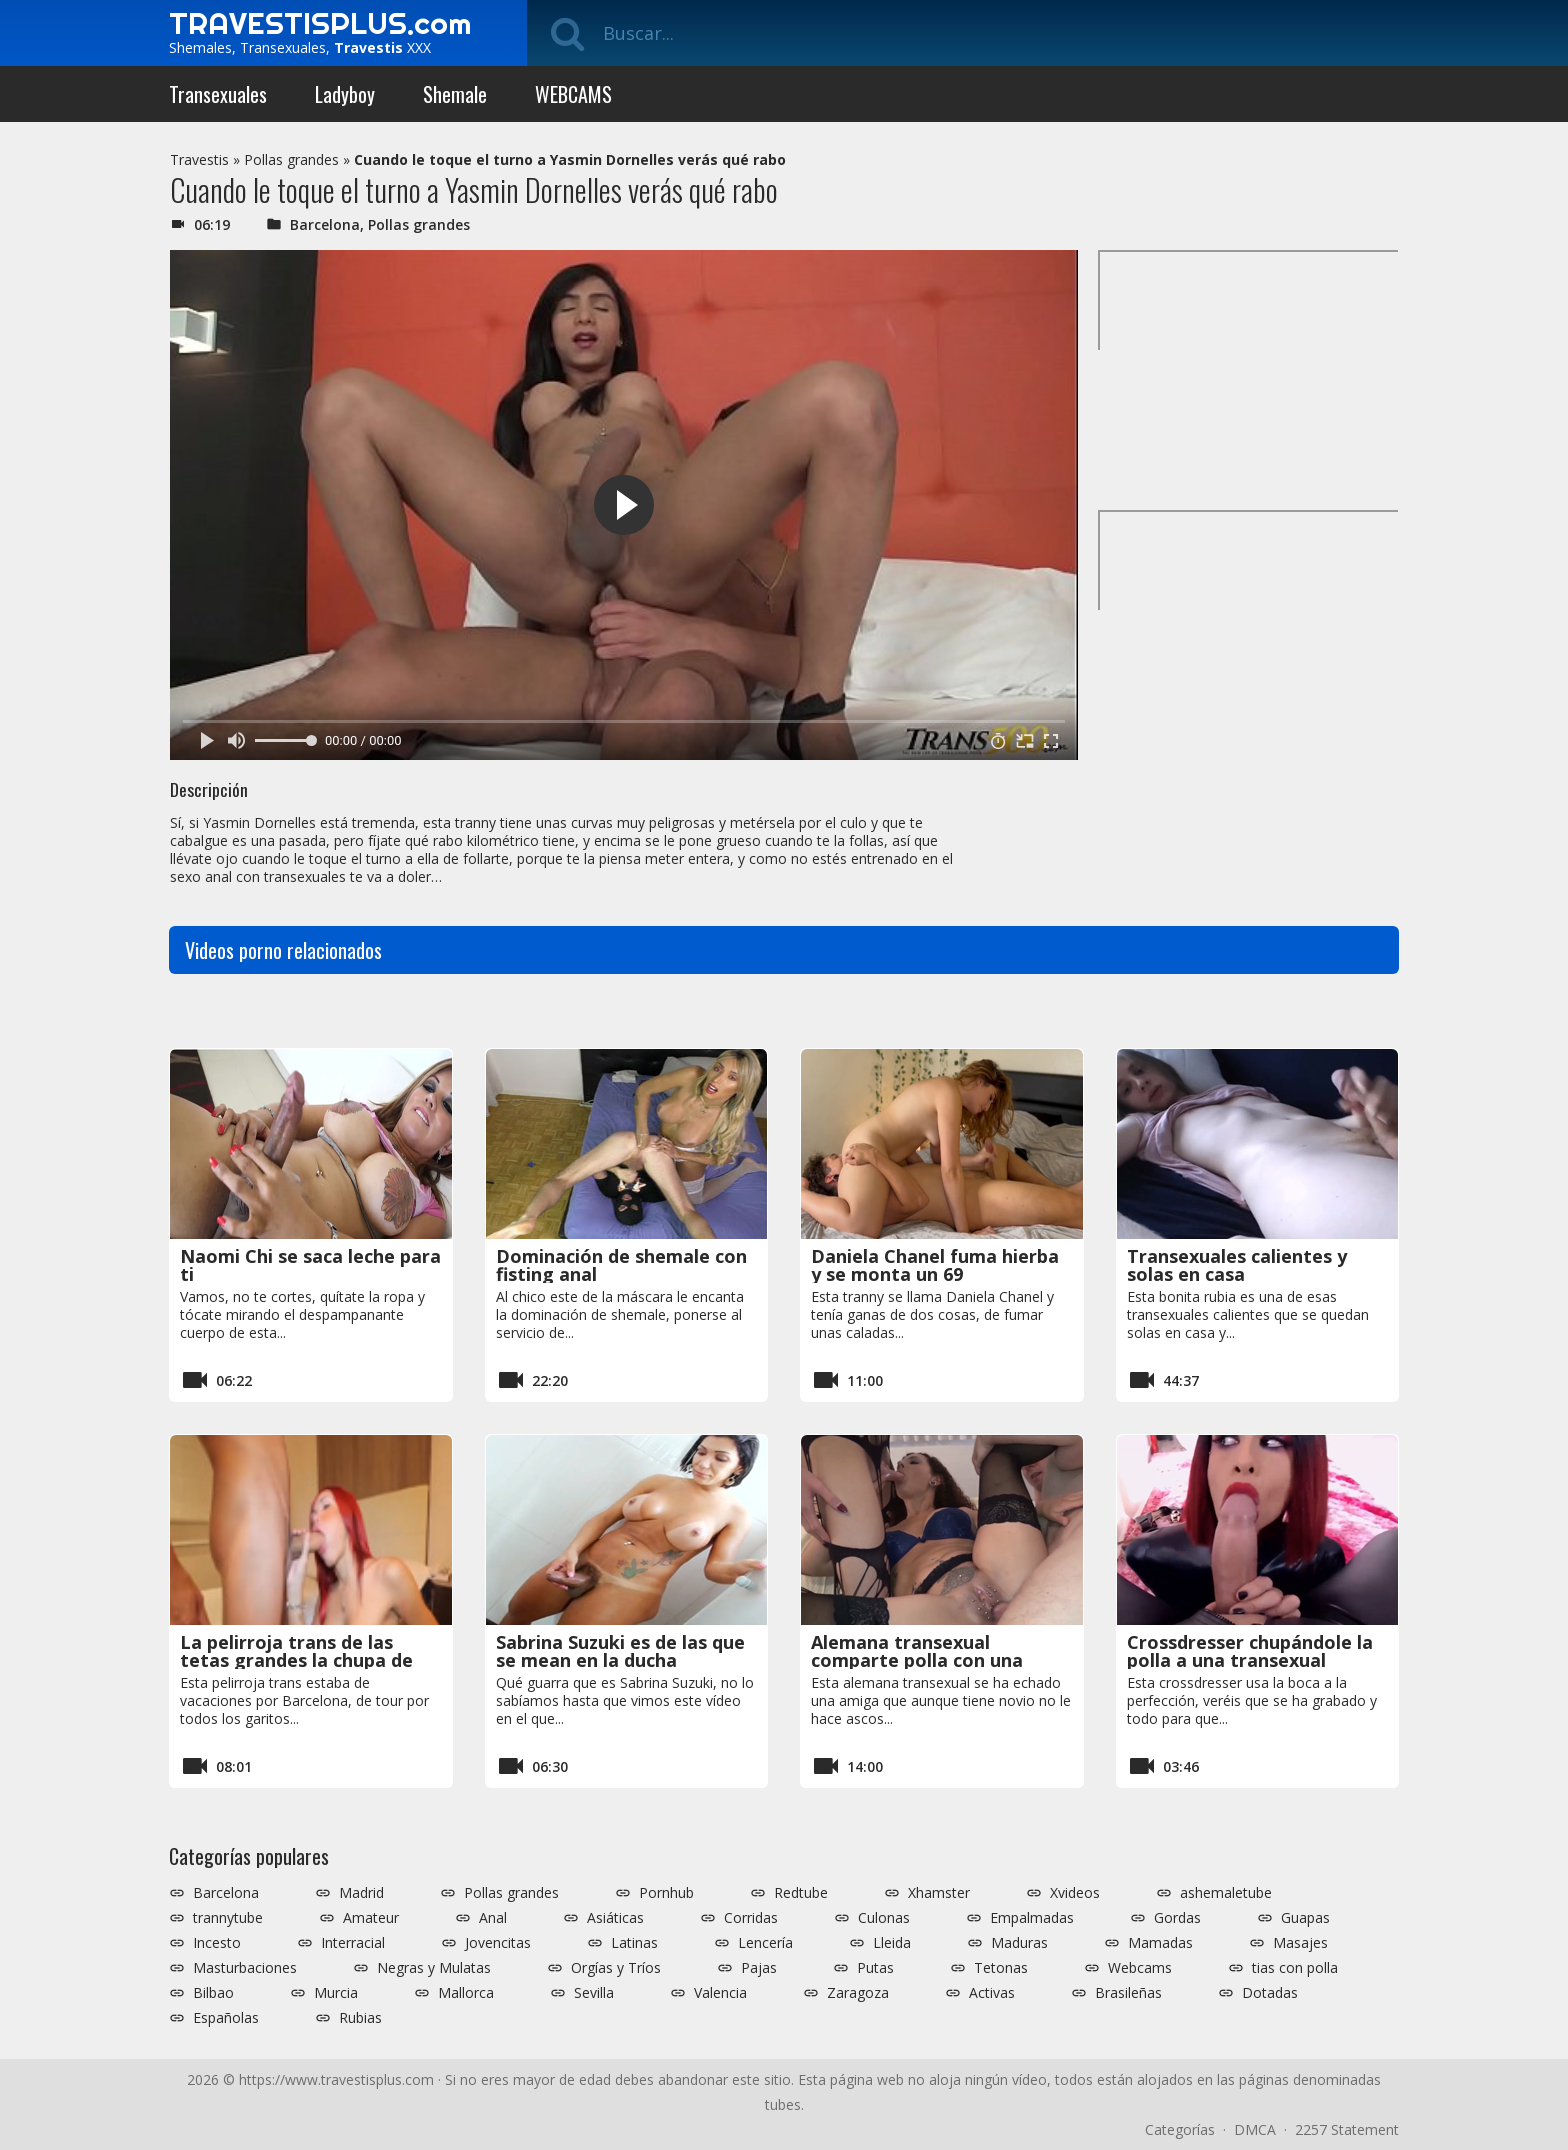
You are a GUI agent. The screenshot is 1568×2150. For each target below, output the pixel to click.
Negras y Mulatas (434, 1968)
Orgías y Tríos (616, 1968)
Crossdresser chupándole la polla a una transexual (1250, 1651)
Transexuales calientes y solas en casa (1237, 1265)
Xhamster (939, 1893)
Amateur (371, 1918)
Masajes (1300, 1943)
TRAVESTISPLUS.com (320, 23)
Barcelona (325, 224)
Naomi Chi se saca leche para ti (310, 1265)
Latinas (634, 1943)
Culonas (884, 1918)
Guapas (1305, 1918)
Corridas (751, 1918)
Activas (992, 1993)
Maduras (1019, 1943)
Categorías (1180, 2129)
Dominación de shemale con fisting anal (621, 1265)
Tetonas (1001, 1968)
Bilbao (213, 1993)
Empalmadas (1032, 1918)
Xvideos (1075, 1893)
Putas (875, 1968)
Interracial (353, 1943)
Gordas (1177, 1918)
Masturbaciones (245, 1968)
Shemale (455, 94)
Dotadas (1270, 1993)
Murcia (336, 1993)
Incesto (217, 1943)
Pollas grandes (291, 159)
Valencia (720, 1993)
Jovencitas (498, 1943)
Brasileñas (1128, 1993)
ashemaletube (1226, 1893)
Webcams (1140, 1968)
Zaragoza (858, 1993)
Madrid (361, 1893)
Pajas (759, 1968)
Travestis (199, 159)
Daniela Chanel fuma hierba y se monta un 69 (935, 1265)
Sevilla (594, 1993)
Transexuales (218, 94)
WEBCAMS (573, 94)
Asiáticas (615, 1918)
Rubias (360, 2018)
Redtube (801, 1893)
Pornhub (666, 1893)
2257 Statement (1347, 2129)
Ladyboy (345, 94)
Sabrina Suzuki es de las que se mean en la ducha (620, 1651)
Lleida (892, 1943)
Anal (493, 1918)
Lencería (765, 1943)
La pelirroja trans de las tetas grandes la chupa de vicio (296, 1660)
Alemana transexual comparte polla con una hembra (917, 1660)
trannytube (228, 1918)
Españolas (226, 2018)
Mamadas (1160, 1943)
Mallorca (466, 1993)
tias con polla (1295, 1968)
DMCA (1255, 2129)
